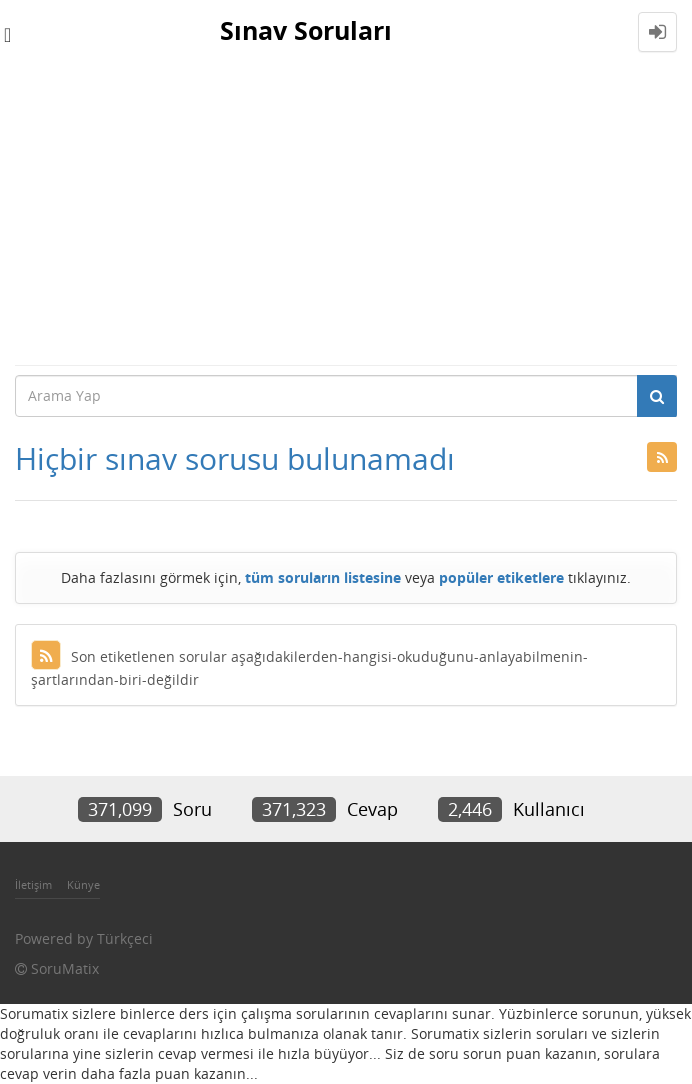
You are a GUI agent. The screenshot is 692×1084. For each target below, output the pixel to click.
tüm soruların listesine (323, 577)
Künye (83, 884)
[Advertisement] (346, 214)
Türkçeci (125, 938)
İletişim (33, 884)
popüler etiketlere (501, 577)
